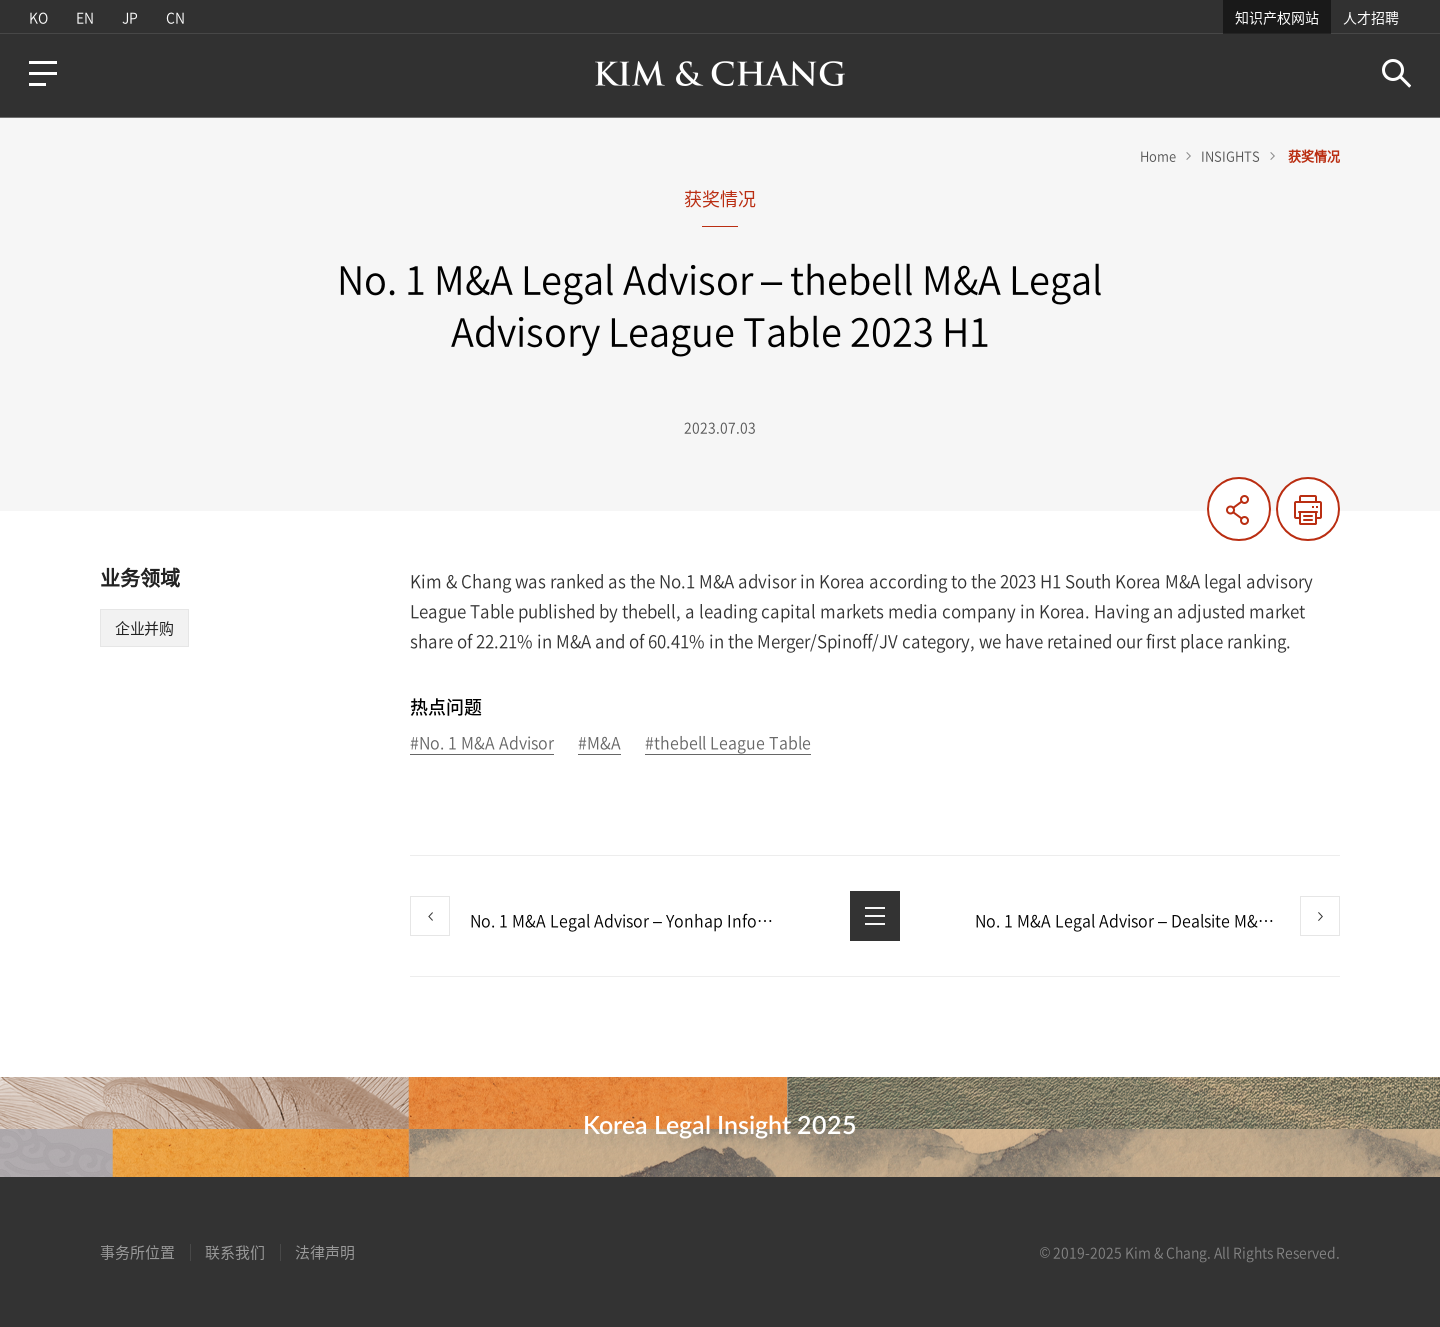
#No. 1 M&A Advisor (482, 743)
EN (85, 17)
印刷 (1308, 509)
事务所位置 (137, 1252)
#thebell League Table (728, 743)
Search (1396, 73)
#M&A (599, 743)
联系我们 (235, 1252)
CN (175, 17)
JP (130, 17)
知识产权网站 (1277, 17)
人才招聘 (1371, 17)
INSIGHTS (1230, 155)
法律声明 (325, 1252)
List (875, 916)
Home (1158, 155)
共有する (1239, 509)
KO (38, 17)
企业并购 (144, 628)
